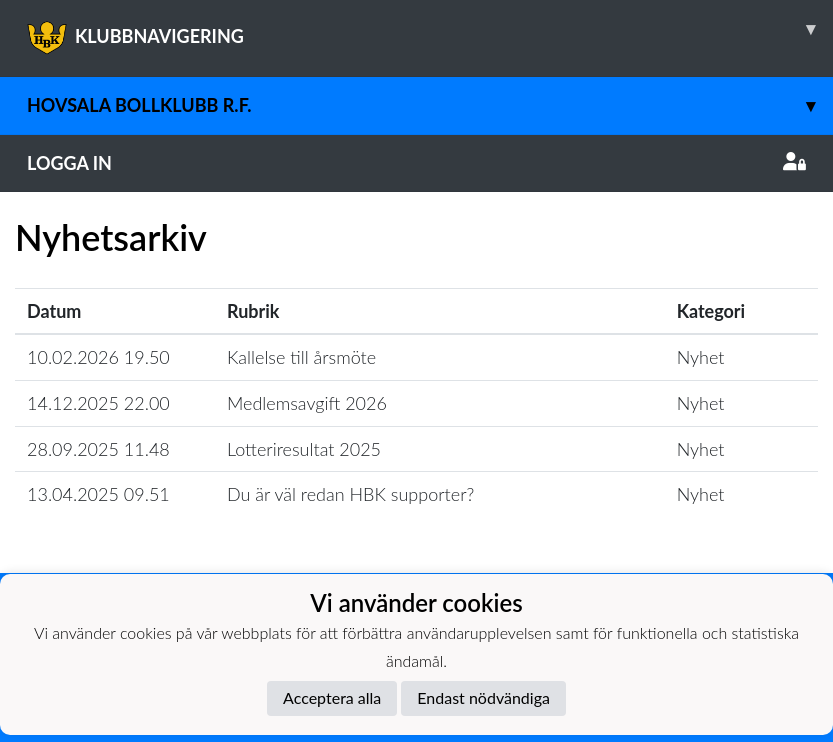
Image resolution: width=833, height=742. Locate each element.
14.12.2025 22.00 (98, 403)
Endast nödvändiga (483, 697)
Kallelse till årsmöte (301, 357)
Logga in (416, 163)
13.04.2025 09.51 (98, 494)
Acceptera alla (332, 697)
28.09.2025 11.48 (98, 449)
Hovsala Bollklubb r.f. (430, 105)
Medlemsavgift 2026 (307, 403)
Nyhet (701, 357)
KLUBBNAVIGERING (430, 29)
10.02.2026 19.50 (98, 357)
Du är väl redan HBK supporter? (350, 494)
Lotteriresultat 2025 (304, 449)
